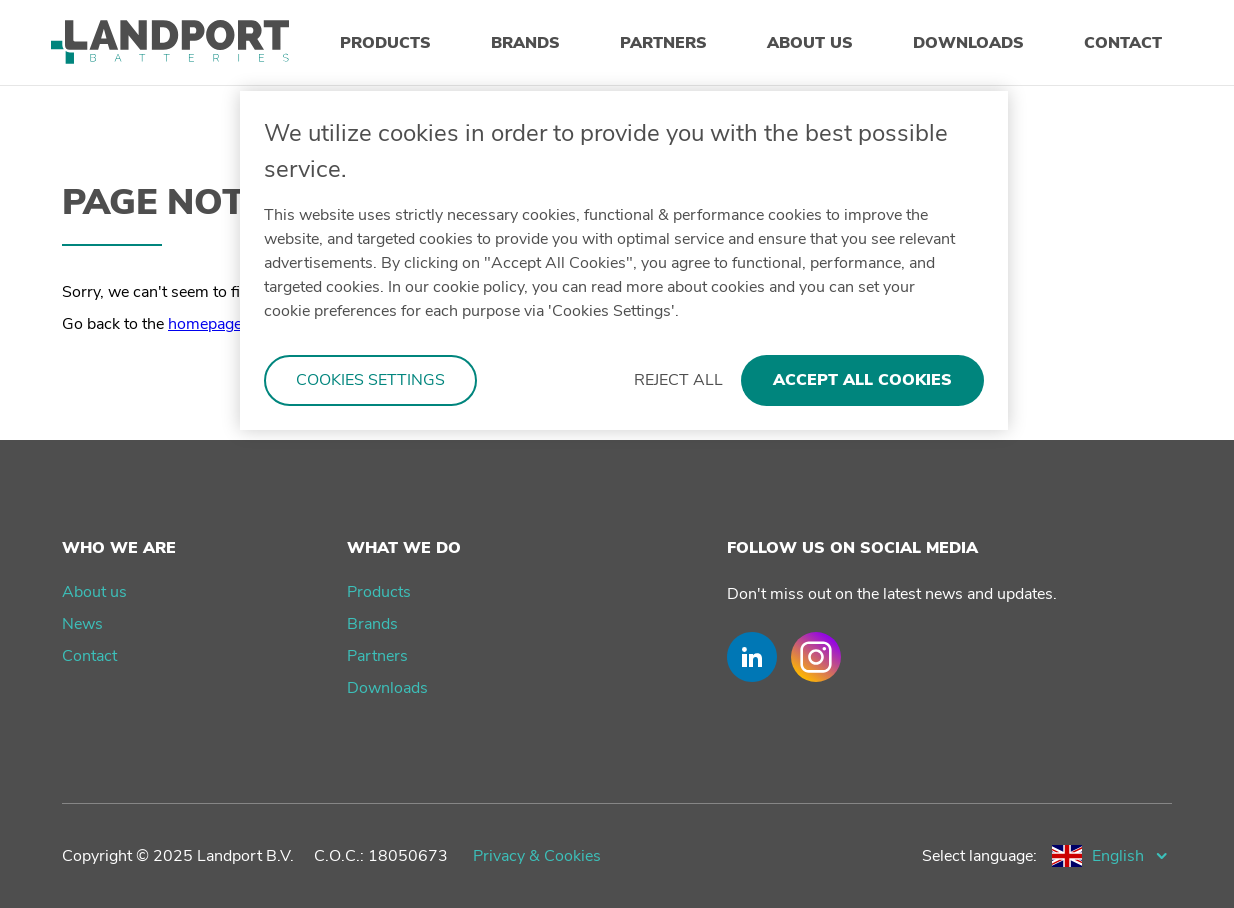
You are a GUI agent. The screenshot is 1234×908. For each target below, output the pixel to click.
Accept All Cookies (862, 380)
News (82, 624)
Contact (89, 656)
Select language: (979, 856)
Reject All (678, 380)
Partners (377, 656)
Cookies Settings (370, 380)
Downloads (387, 688)
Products (379, 592)
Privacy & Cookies (537, 856)
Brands (372, 624)
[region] (624, 260)
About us (94, 592)
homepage (205, 324)
